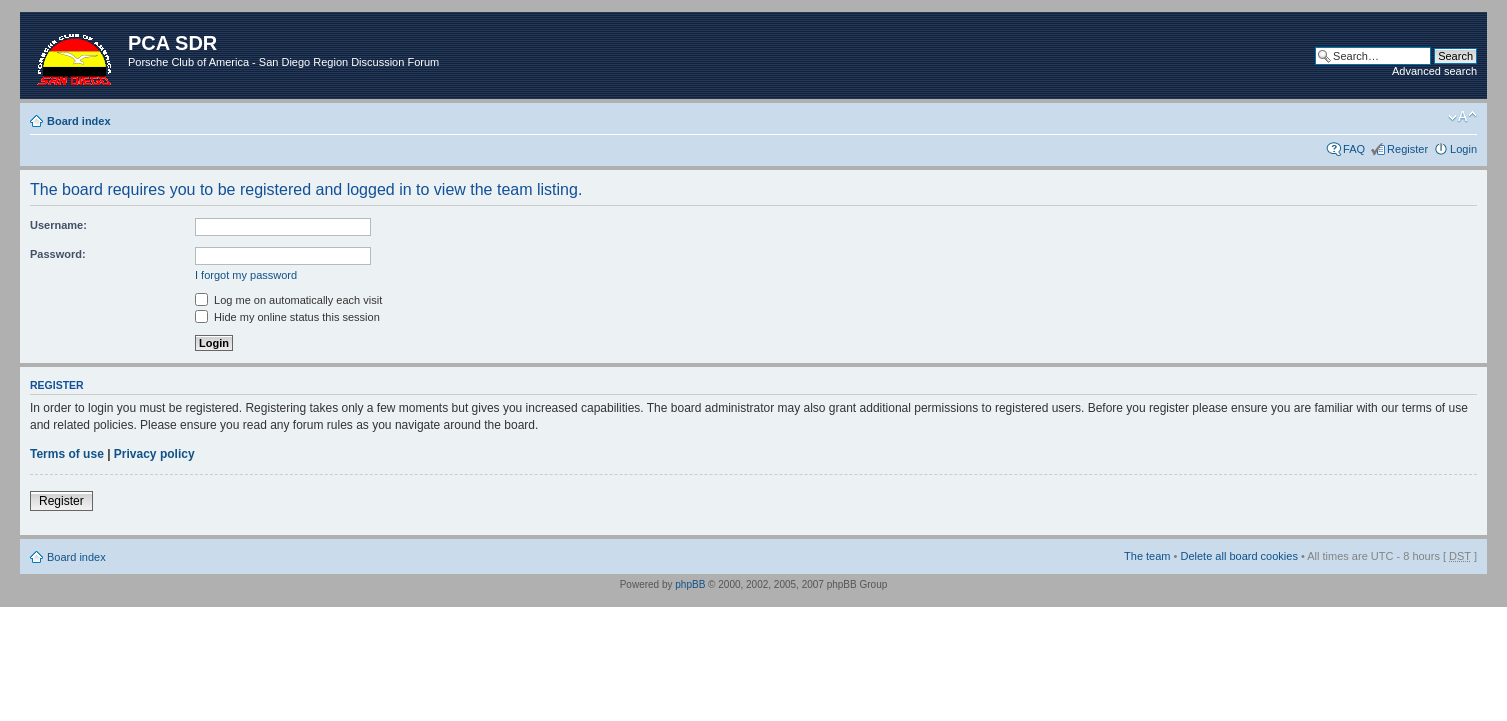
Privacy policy (154, 454)
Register (1407, 149)
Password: (58, 254)
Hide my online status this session (287, 317)
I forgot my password (246, 275)
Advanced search (1434, 71)
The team (1147, 556)
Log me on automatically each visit (288, 300)
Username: (58, 225)
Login (1463, 149)
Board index (79, 121)
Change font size (1462, 117)
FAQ (1354, 149)
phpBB (690, 584)
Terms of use (67, 454)
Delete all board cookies (1238, 556)
